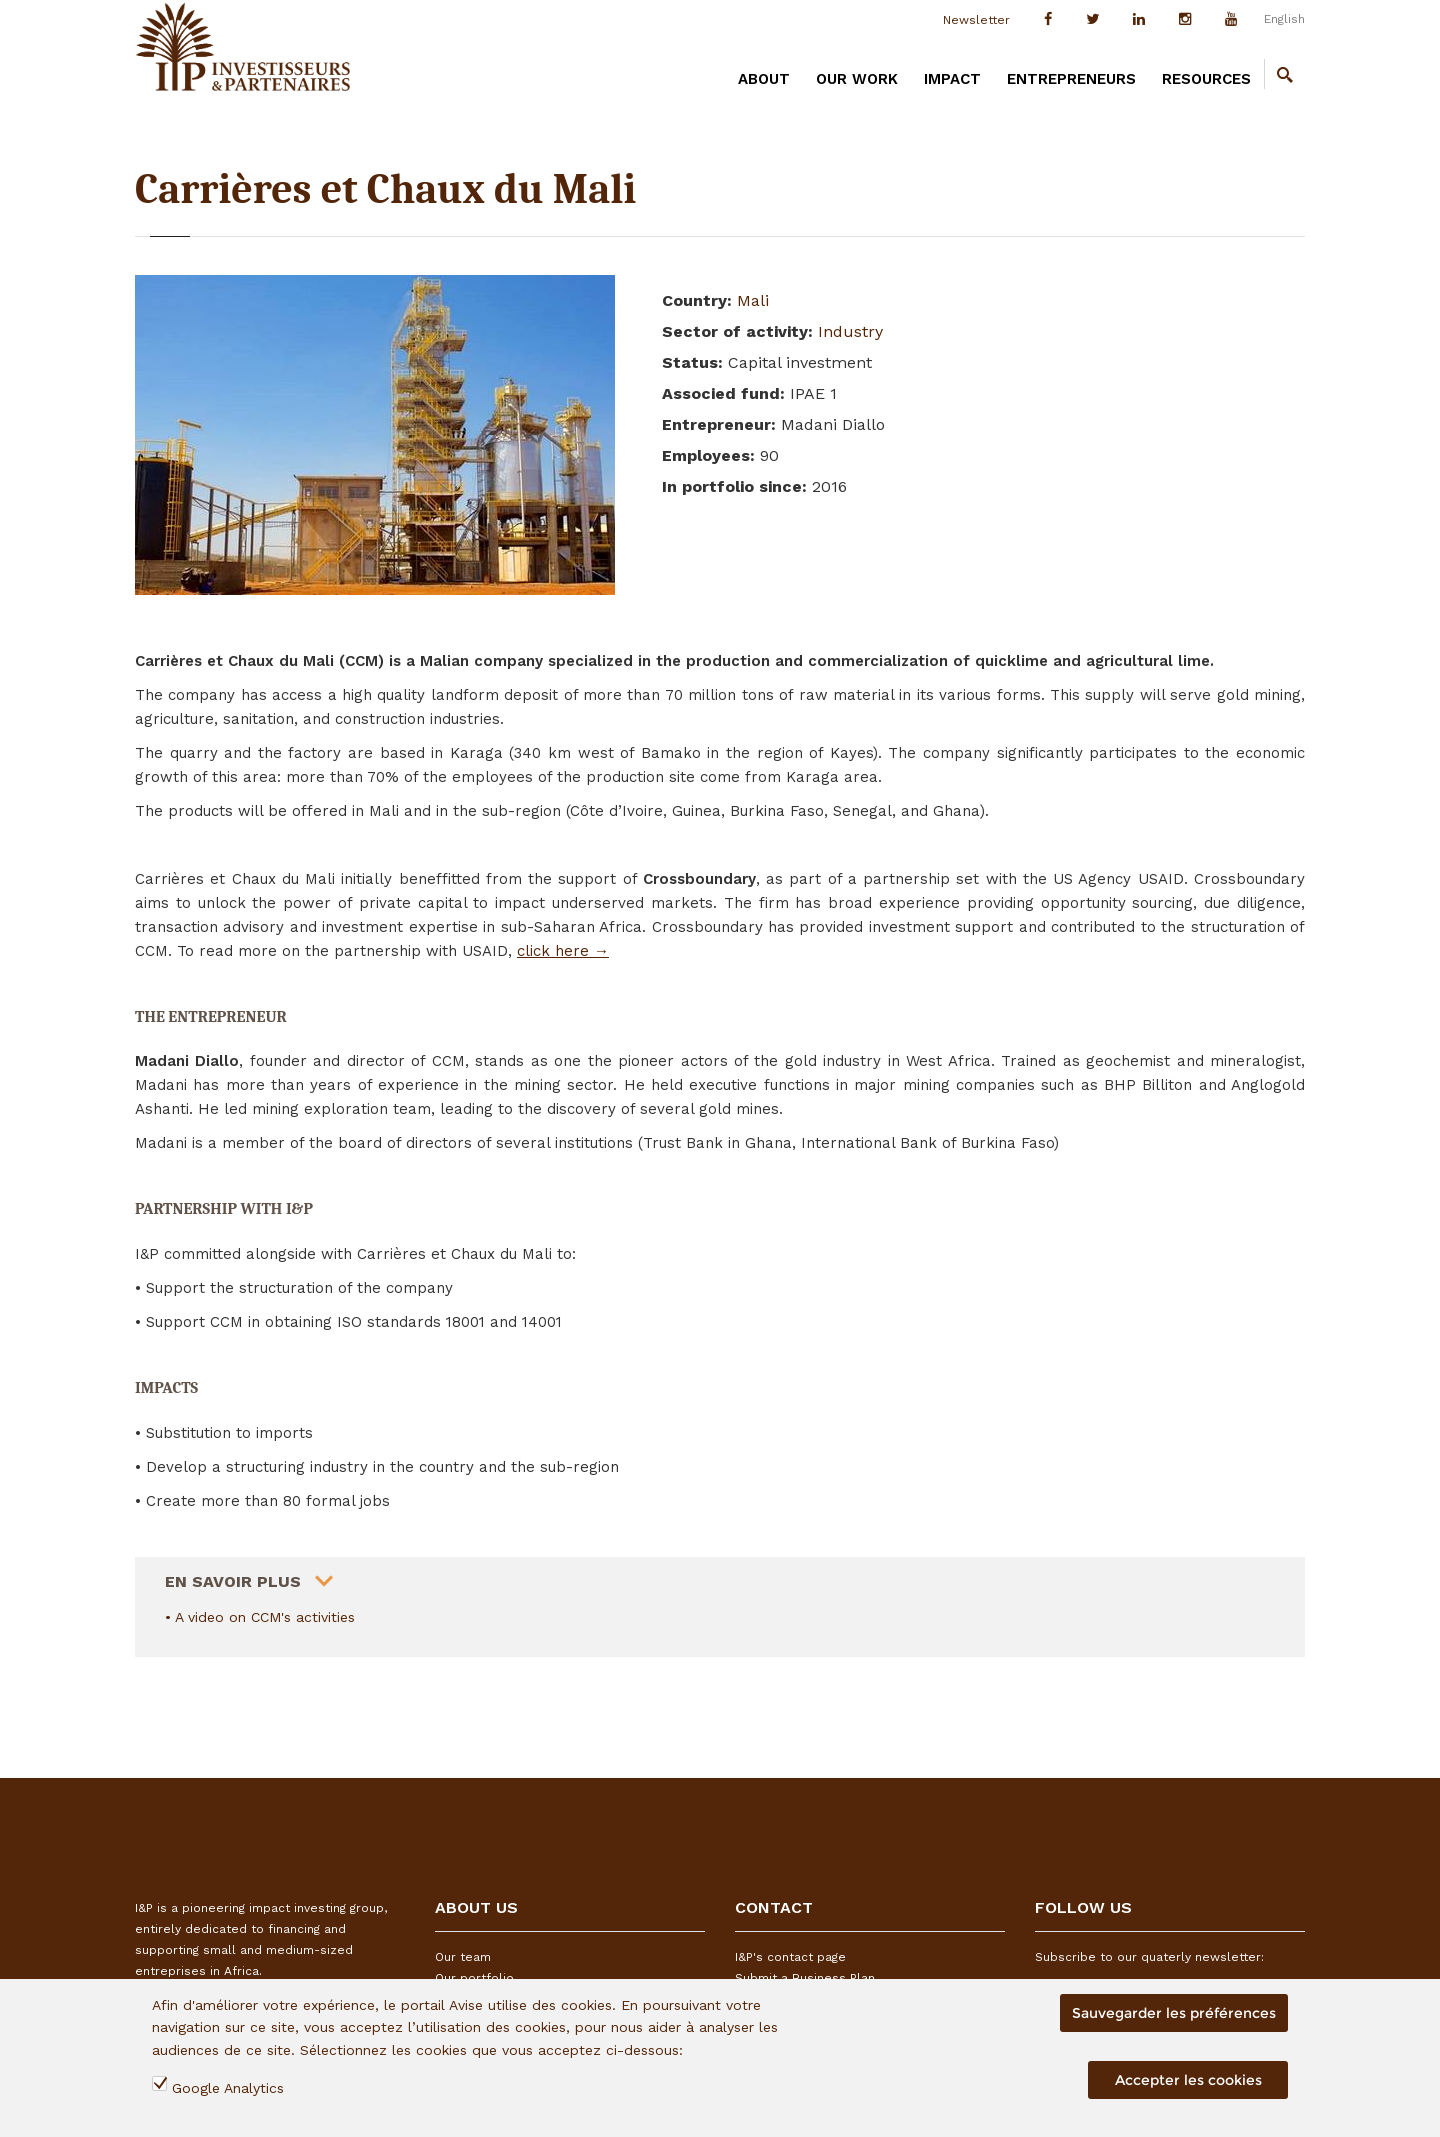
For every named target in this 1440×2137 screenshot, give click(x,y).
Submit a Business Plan (805, 1978)
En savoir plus (233, 1574)
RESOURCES (1206, 79)
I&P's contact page (790, 1957)
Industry (850, 331)
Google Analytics (228, 2088)
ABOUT (764, 79)
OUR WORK (857, 79)
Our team (463, 1957)
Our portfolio (474, 1978)
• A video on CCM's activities (260, 1617)
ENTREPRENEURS (1071, 79)
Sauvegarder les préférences (1174, 2013)
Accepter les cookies (1188, 2080)
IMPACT (952, 79)
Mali (753, 300)
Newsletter (976, 20)
